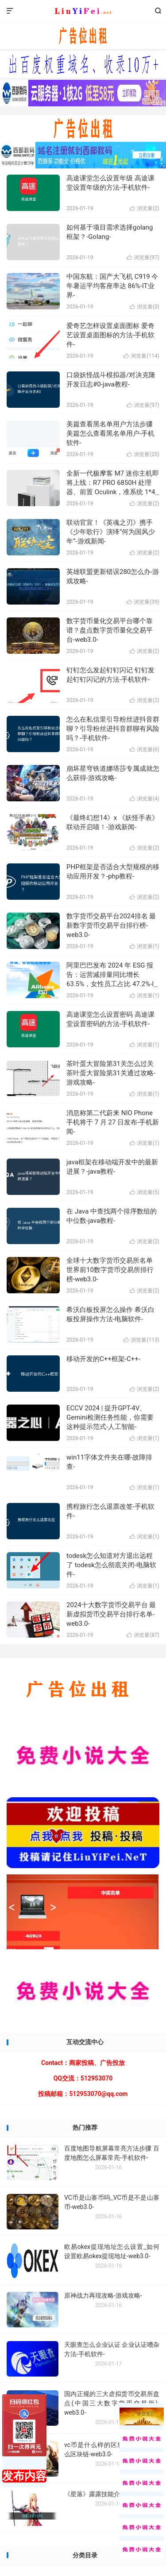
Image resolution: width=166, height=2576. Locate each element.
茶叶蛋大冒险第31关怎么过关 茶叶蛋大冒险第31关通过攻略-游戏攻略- (110, 1073)
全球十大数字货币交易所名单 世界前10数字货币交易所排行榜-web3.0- (110, 1270)
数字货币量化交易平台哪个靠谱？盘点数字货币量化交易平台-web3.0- (109, 630)
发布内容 (24, 2476)
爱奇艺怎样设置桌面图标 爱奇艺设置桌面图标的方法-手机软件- (110, 335)
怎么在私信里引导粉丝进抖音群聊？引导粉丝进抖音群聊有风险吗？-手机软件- (112, 728)
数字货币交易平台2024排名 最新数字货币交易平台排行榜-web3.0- (111, 925)
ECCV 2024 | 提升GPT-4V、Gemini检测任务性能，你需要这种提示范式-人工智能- (110, 1417)
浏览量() (144, 208)
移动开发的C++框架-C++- (103, 1359)
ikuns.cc (83, 11)
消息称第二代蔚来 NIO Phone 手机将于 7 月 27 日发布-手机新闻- (112, 1122)
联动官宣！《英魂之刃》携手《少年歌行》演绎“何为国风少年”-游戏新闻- (110, 532)
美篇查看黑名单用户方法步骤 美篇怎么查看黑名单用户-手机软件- (110, 433)
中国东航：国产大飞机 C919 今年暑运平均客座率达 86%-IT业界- (112, 286)
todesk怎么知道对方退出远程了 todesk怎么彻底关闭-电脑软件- (111, 1565)
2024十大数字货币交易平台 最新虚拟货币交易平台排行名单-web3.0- (111, 1614)
